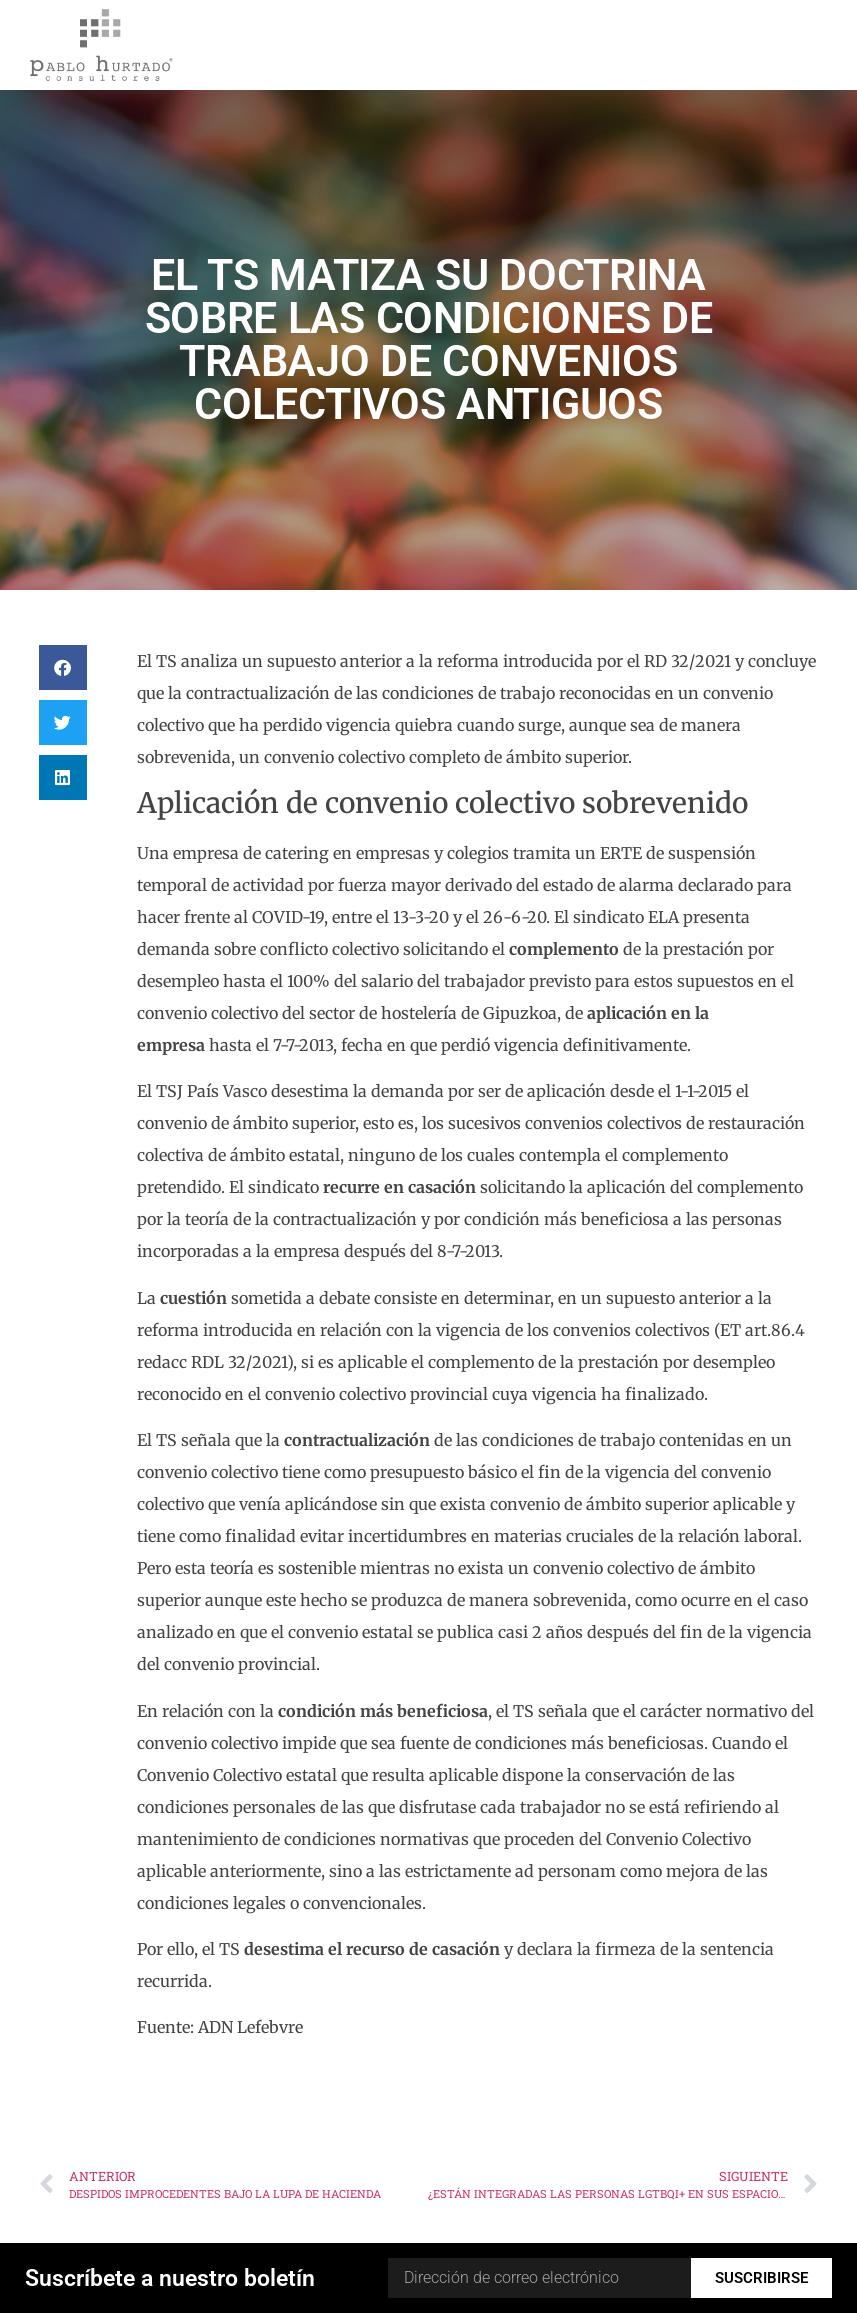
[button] (63, 667)
